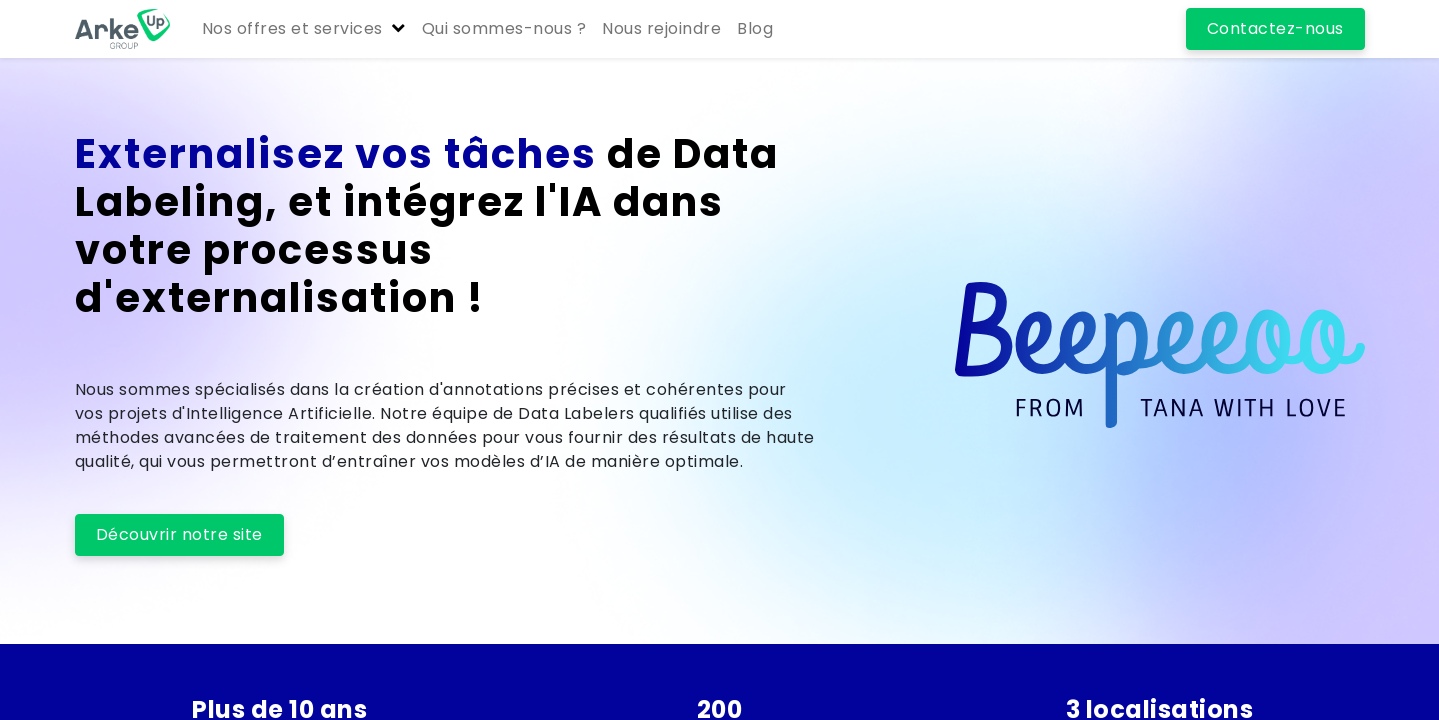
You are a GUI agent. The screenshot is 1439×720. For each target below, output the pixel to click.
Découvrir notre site (179, 534)
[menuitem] (504, 29)
